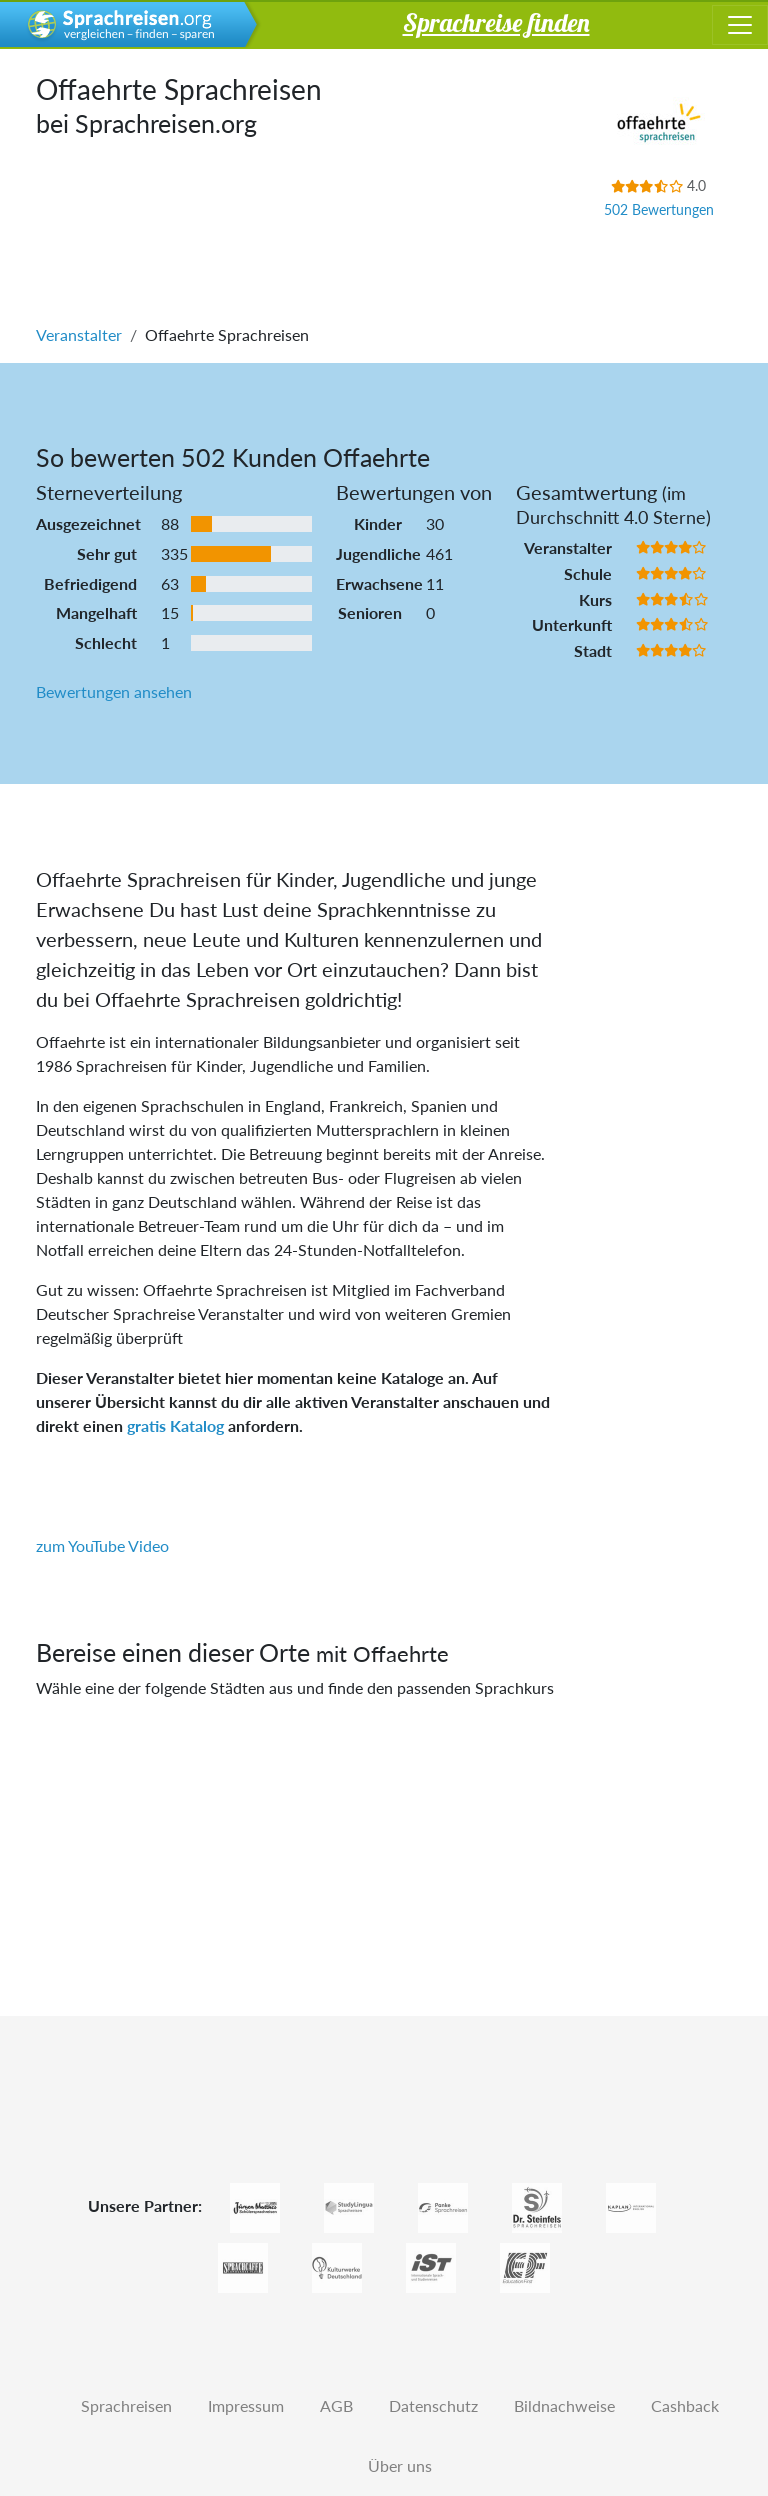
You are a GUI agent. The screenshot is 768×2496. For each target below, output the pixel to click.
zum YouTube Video (102, 1545)
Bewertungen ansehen (114, 691)
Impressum (246, 2405)
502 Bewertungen (659, 209)
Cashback (685, 2405)
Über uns (400, 2465)
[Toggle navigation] (740, 25)
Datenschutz (433, 2405)
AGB (336, 2405)
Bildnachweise (564, 2405)
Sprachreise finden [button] (496, 22)
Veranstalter (79, 334)
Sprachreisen (126, 2405)
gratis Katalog (175, 1425)
